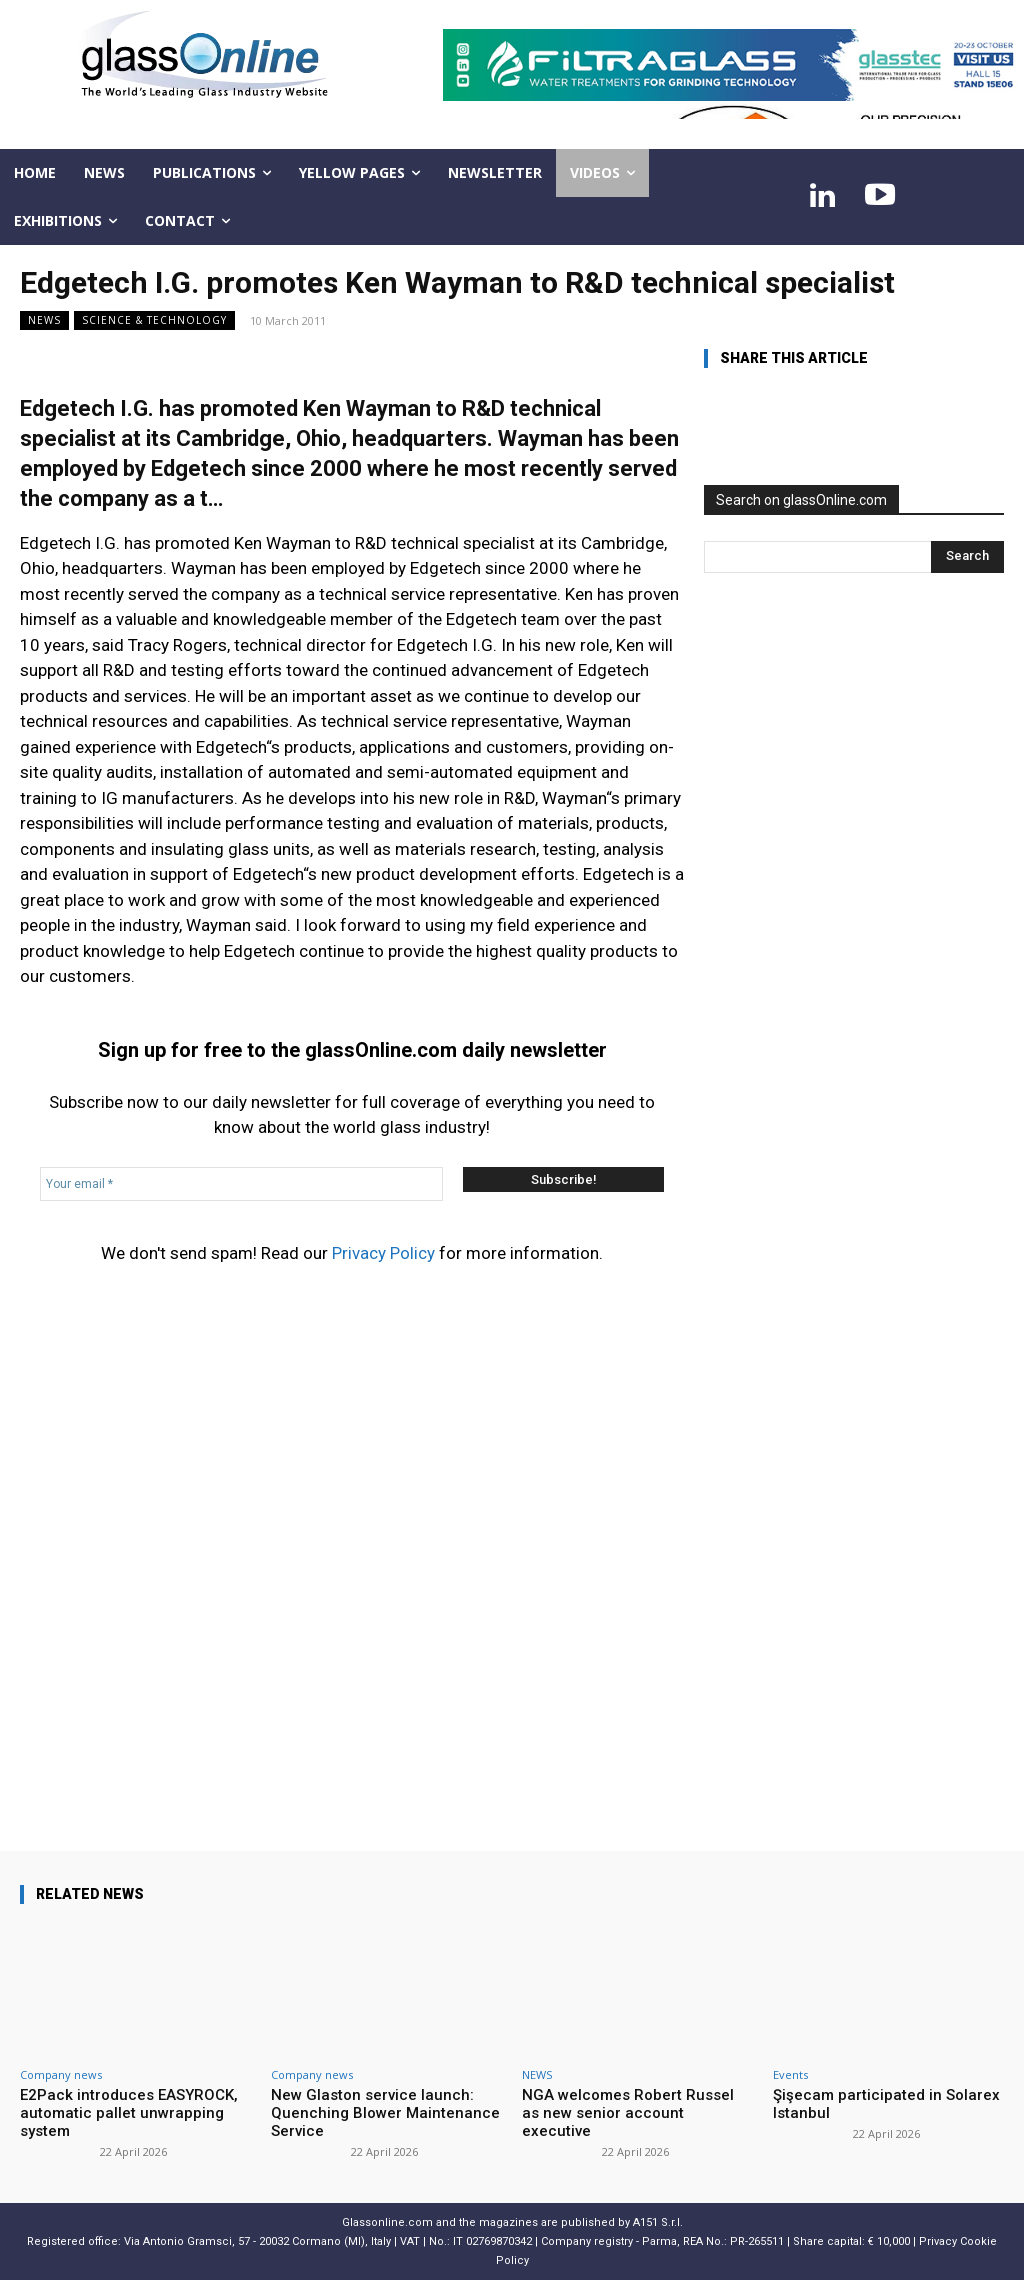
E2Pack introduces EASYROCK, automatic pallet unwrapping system (129, 2113)
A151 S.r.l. (658, 2222)
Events (790, 2074)
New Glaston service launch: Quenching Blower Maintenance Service (385, 2113)
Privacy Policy (383, 1253)
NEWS (44, 320)
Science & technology (154, 320)
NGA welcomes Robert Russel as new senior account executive (628, 2113)
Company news (61, 2074)
